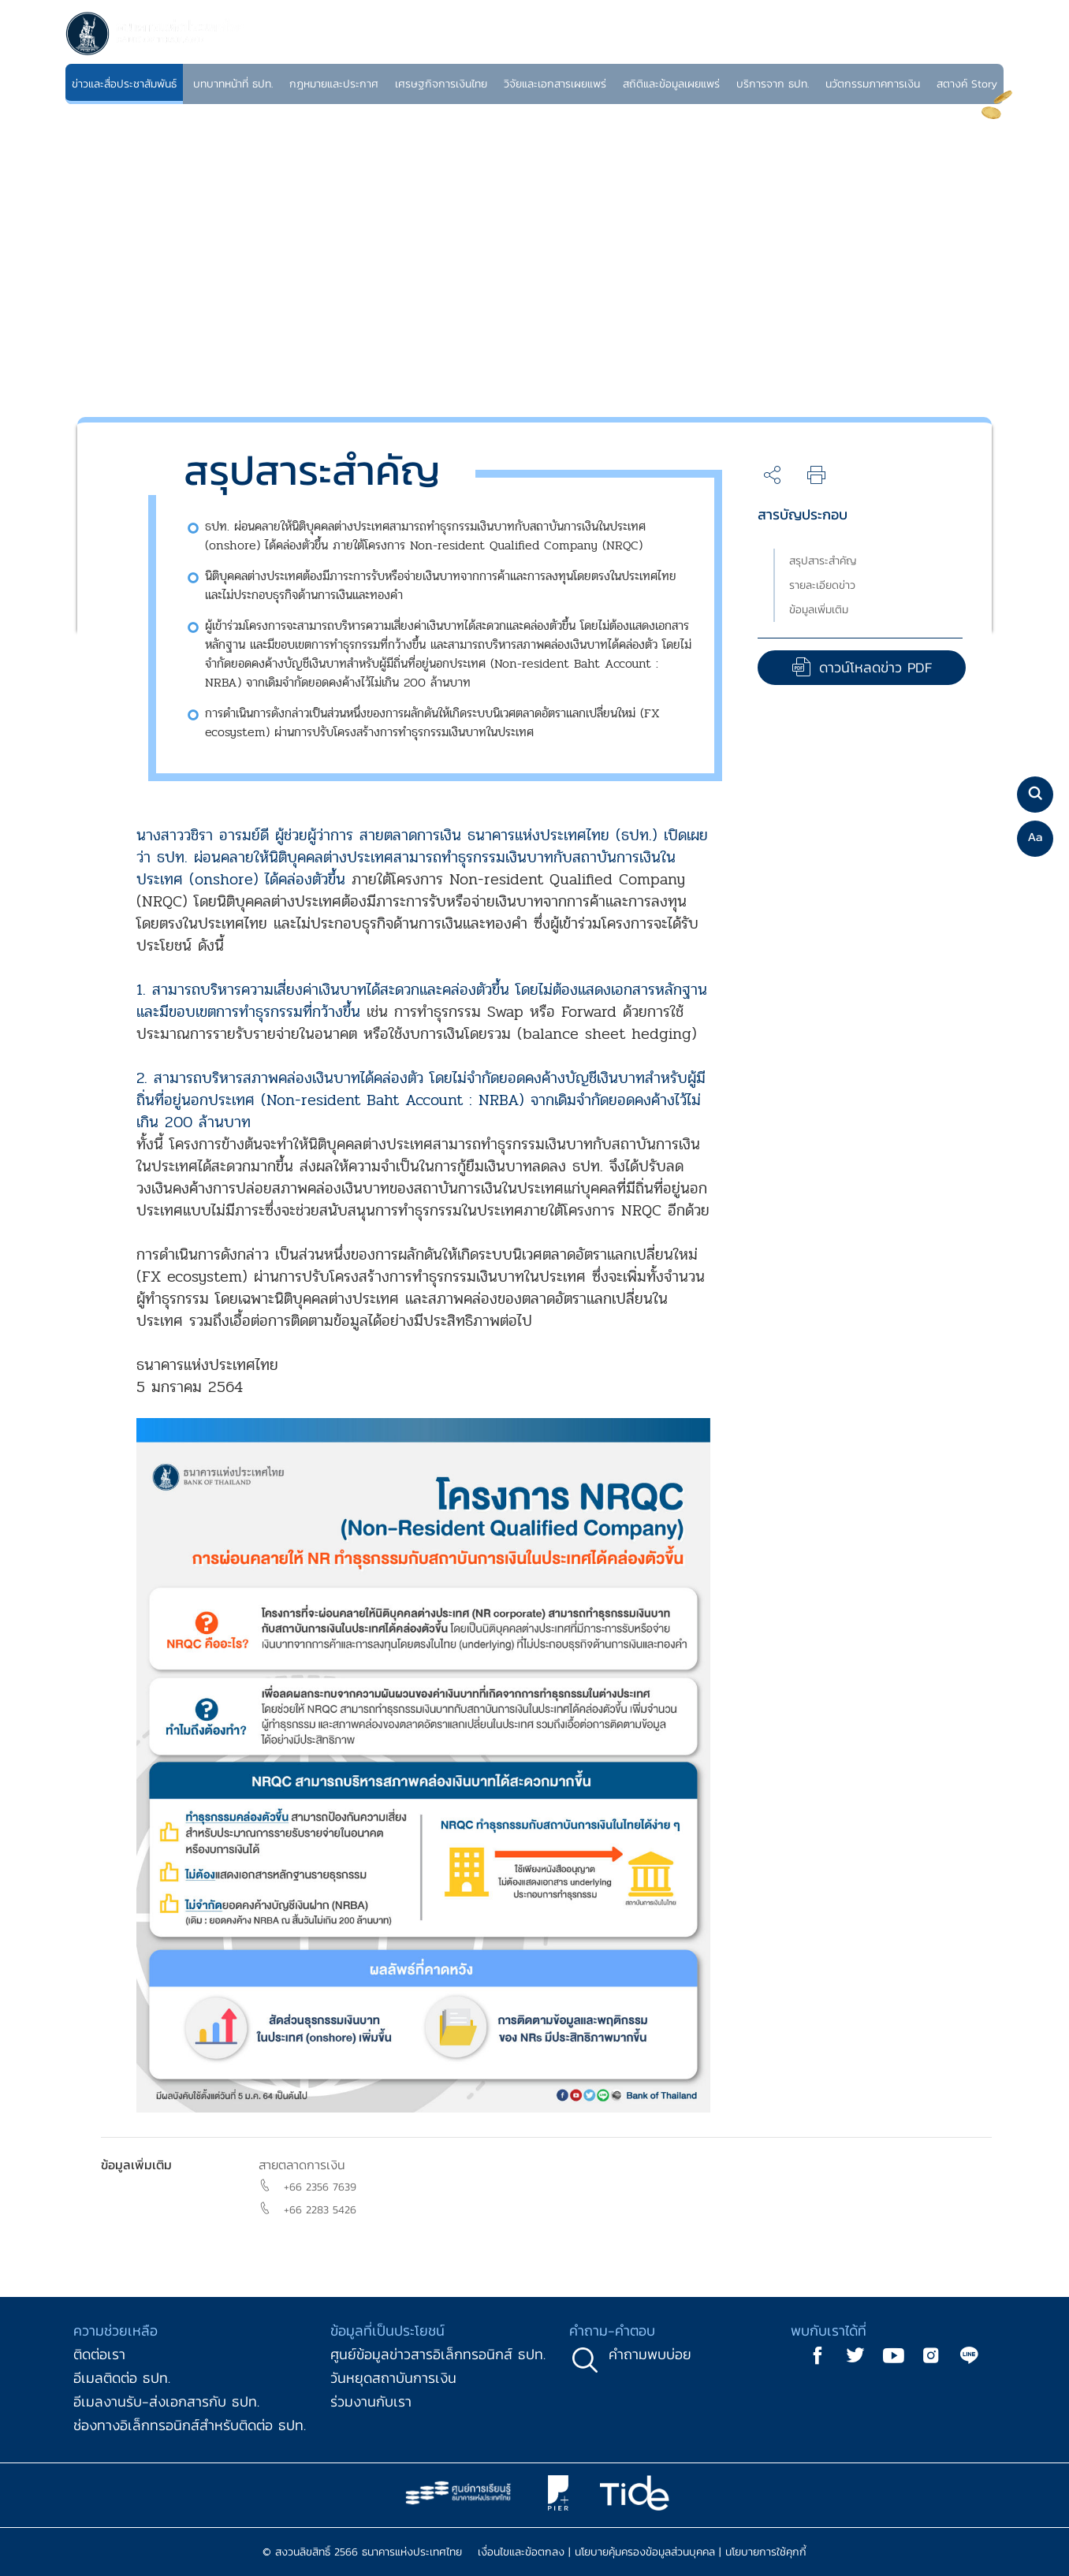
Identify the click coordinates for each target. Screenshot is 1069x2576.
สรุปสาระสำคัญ (823, 561)
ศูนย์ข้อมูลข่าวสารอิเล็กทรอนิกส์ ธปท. (438, 2354)
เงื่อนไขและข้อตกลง (521, 2552)
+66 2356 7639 (320, 2187)
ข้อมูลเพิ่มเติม (818, 609)
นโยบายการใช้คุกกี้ (765, 2552)
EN (985, 51)
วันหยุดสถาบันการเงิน (393, 2377)
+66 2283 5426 (320, 2210)
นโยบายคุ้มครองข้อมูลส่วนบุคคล (645, 2552)
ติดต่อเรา (99, 2354)
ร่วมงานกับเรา (371, 2401)
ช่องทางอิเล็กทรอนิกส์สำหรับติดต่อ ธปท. (189, 2425)
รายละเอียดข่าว (822, 585)
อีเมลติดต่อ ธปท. (121, 2377)
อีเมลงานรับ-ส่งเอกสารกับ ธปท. (166, 2401)
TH (967, 51)
